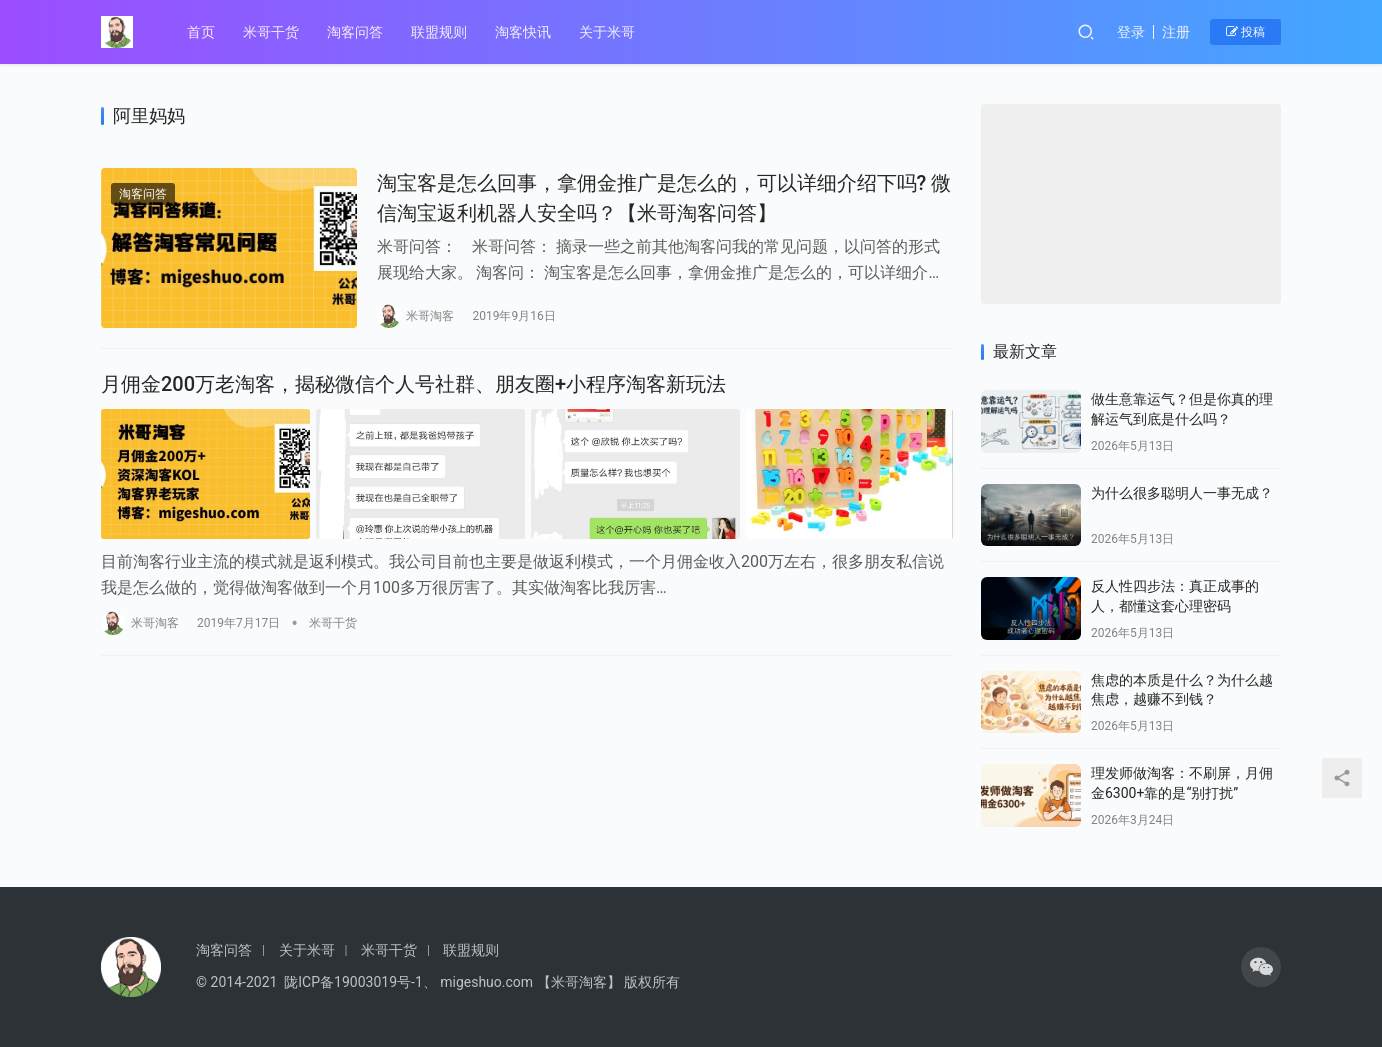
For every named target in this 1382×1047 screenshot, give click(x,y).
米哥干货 (271, 32)
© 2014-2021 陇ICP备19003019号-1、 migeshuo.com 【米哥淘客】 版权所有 (438, 982)
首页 (201, 32)
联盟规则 (439, 32)
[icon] (1261, 967)
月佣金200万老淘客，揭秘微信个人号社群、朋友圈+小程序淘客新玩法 (413, 382)
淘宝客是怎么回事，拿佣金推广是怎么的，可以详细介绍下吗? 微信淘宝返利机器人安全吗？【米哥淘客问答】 (648, 197)
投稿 (1245, 32)
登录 (1131, 32)
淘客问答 (355, 32)
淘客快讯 (523, 32)
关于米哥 (607, 32)
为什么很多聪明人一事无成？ (1182, 493)
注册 (1176, 32)
